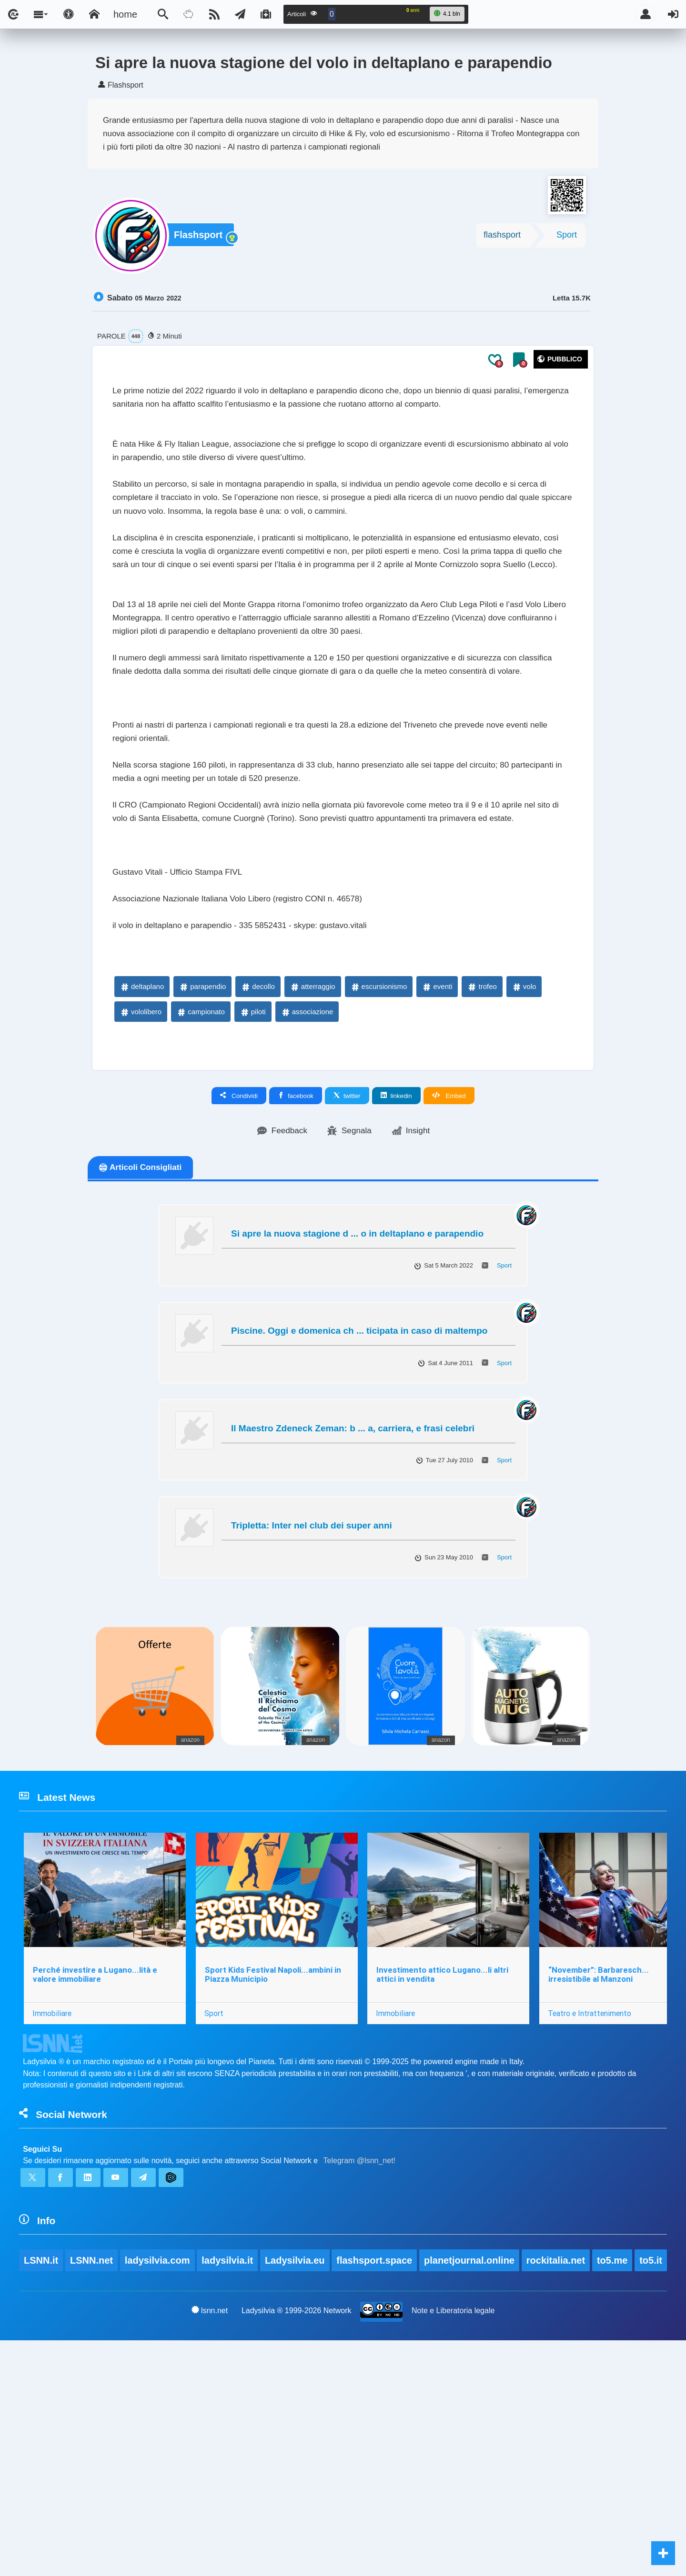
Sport (566, 237)
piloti (253, 1190)
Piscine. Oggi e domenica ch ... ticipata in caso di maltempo (359, 1512)
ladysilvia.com (158, 2468)
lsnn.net (209, 2545)
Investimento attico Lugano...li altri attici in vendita (447, 2164)
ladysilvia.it (228, 2468)
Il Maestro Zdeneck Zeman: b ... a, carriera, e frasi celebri (352, 1609)
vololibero (140, 1190)
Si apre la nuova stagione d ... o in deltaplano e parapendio (357, 1414)
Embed (449, 1274)
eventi (437, 1165)
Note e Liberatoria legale (453, 2546)
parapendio (202, 1165)
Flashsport (200, 238)
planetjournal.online (471, 2468)
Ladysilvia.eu (296, 2468)
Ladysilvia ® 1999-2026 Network (297, 2546)
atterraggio (312, 1165)
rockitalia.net (558, 2468)
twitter (347, 1274)
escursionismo (378, 1165)
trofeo (481, 1165)
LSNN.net (92, 2468)
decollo (258, 1165)
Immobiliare (52, 2203)
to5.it (35, 2495)
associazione (307, 1190)
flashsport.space (376, 2468)
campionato (200, 1190)
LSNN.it (41, 2468)
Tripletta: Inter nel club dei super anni (311, 1706)
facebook (295, 1274)
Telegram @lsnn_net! (359, 2360)
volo (524, 1165)
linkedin (396, 1274)
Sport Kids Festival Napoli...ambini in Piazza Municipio (275, 2164)
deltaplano (142, 1165)
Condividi (239, 1274)
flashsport (502, 237)
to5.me (615, 2468)
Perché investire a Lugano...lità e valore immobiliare (96, 2164)
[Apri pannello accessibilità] (68, 14)
